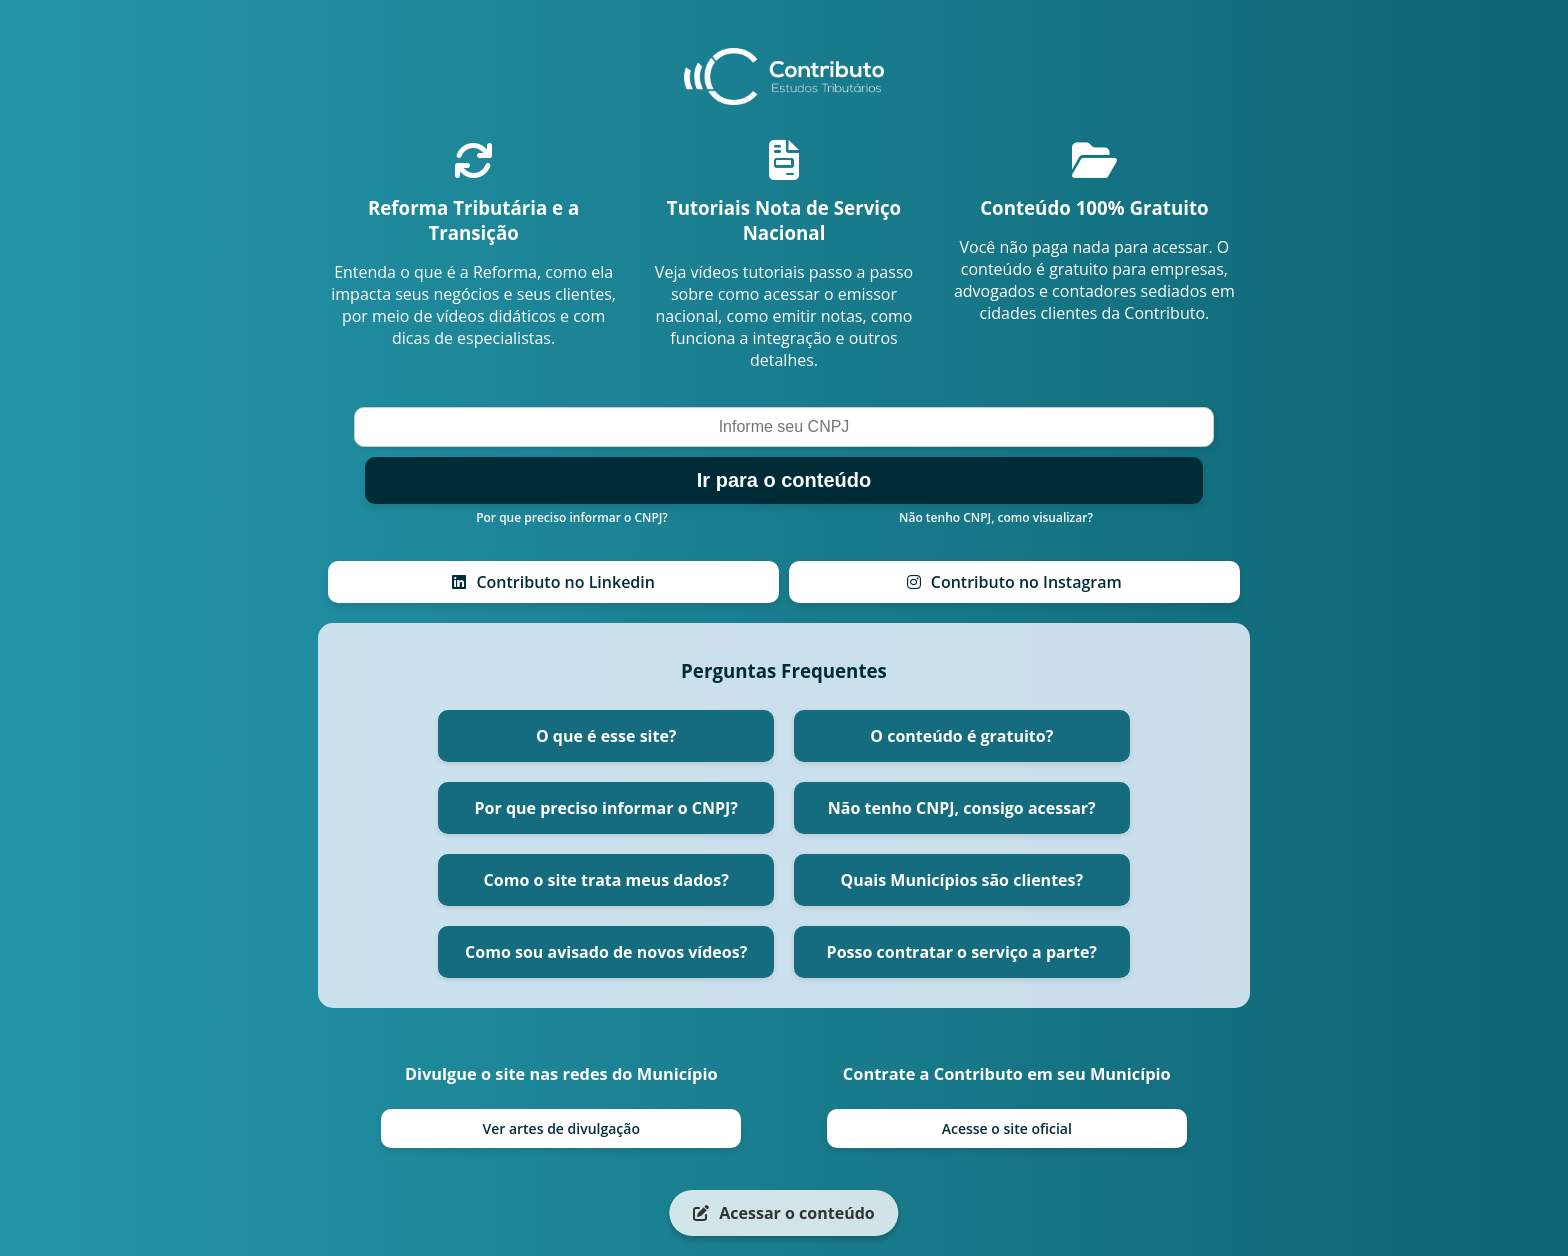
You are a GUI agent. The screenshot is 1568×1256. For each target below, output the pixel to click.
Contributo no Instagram (1014, 582)
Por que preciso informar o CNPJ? (572, 517)
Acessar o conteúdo (783, 1213)
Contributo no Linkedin (553, 582)
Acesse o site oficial (1007, 1128)
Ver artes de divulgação (561, 1128)
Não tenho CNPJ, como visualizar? (996, 517)
